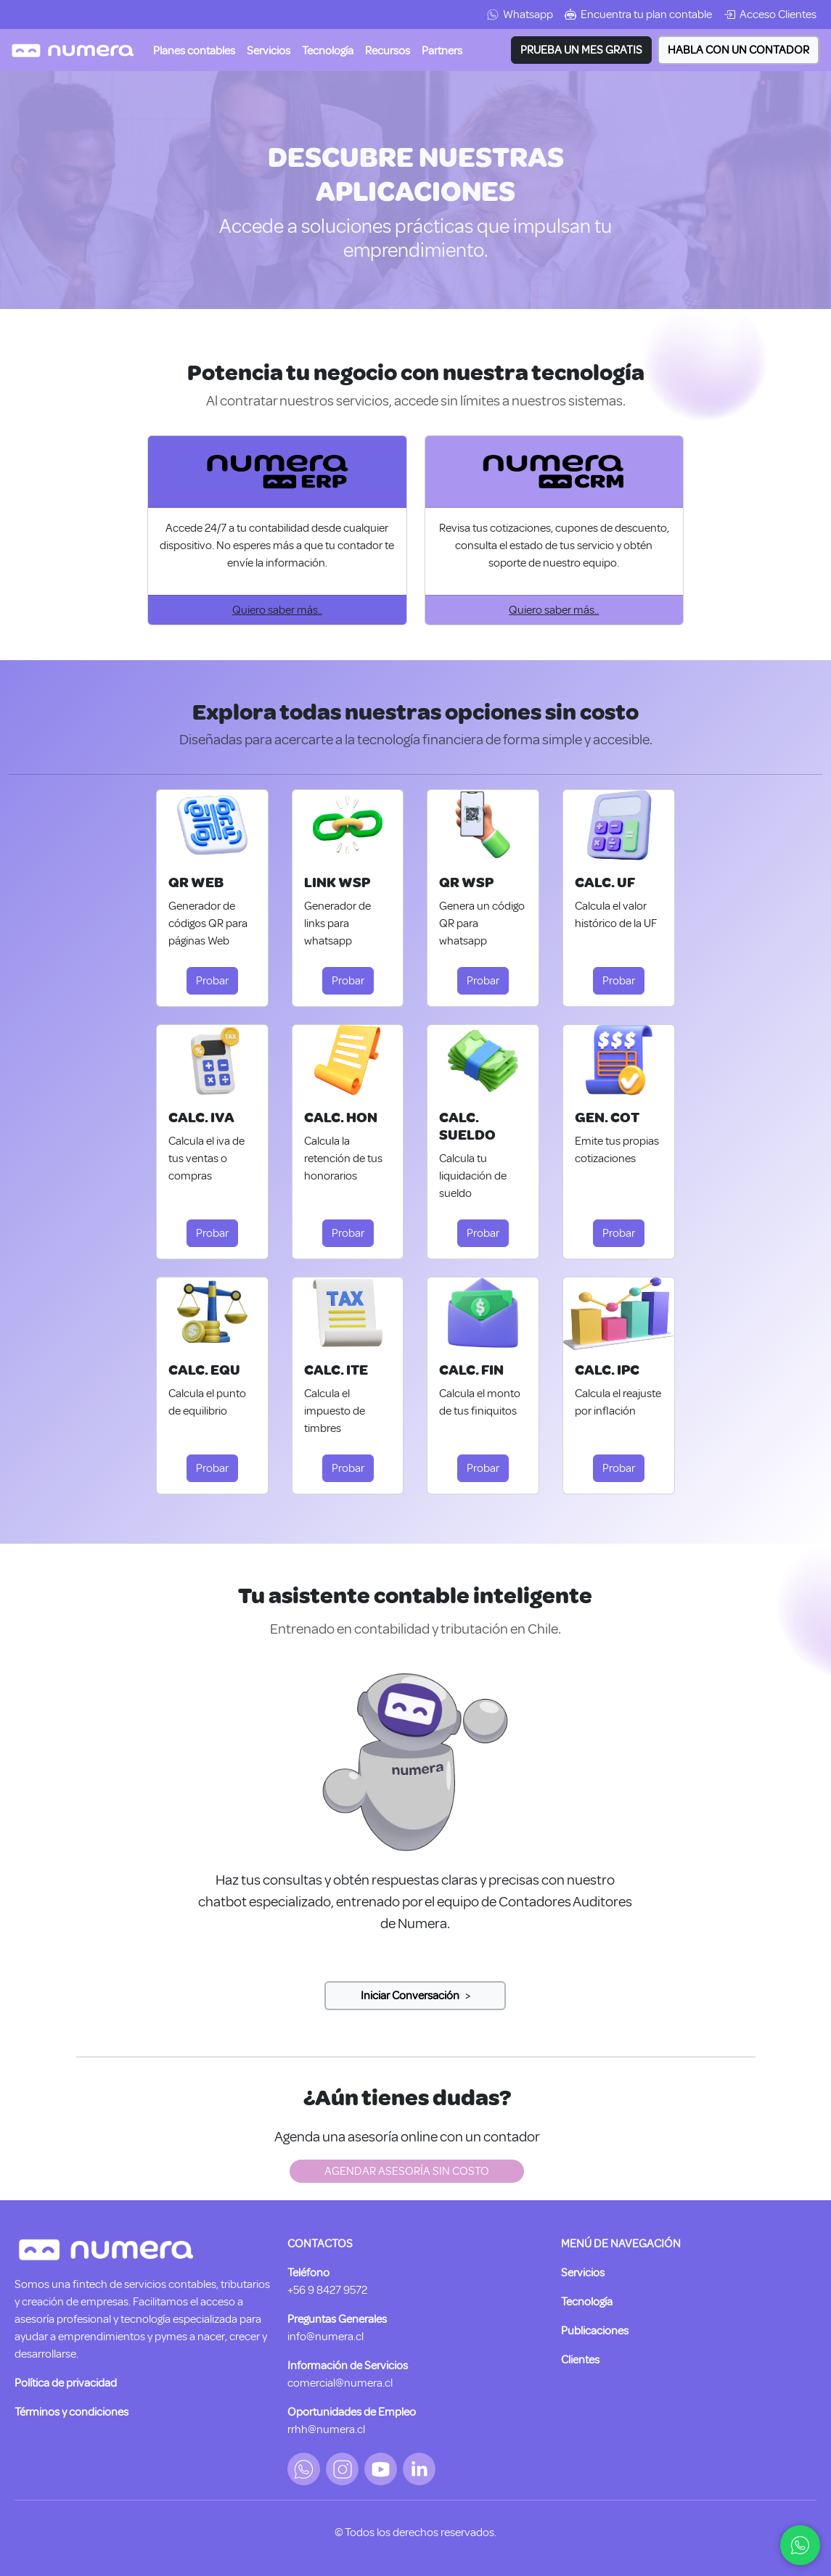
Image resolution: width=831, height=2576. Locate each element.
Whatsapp (520, 14)
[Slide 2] (415, 1995)
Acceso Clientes (770, 14)
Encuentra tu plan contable (638, 14)
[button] (268, 50)
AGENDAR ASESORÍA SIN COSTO (406, 2171)
